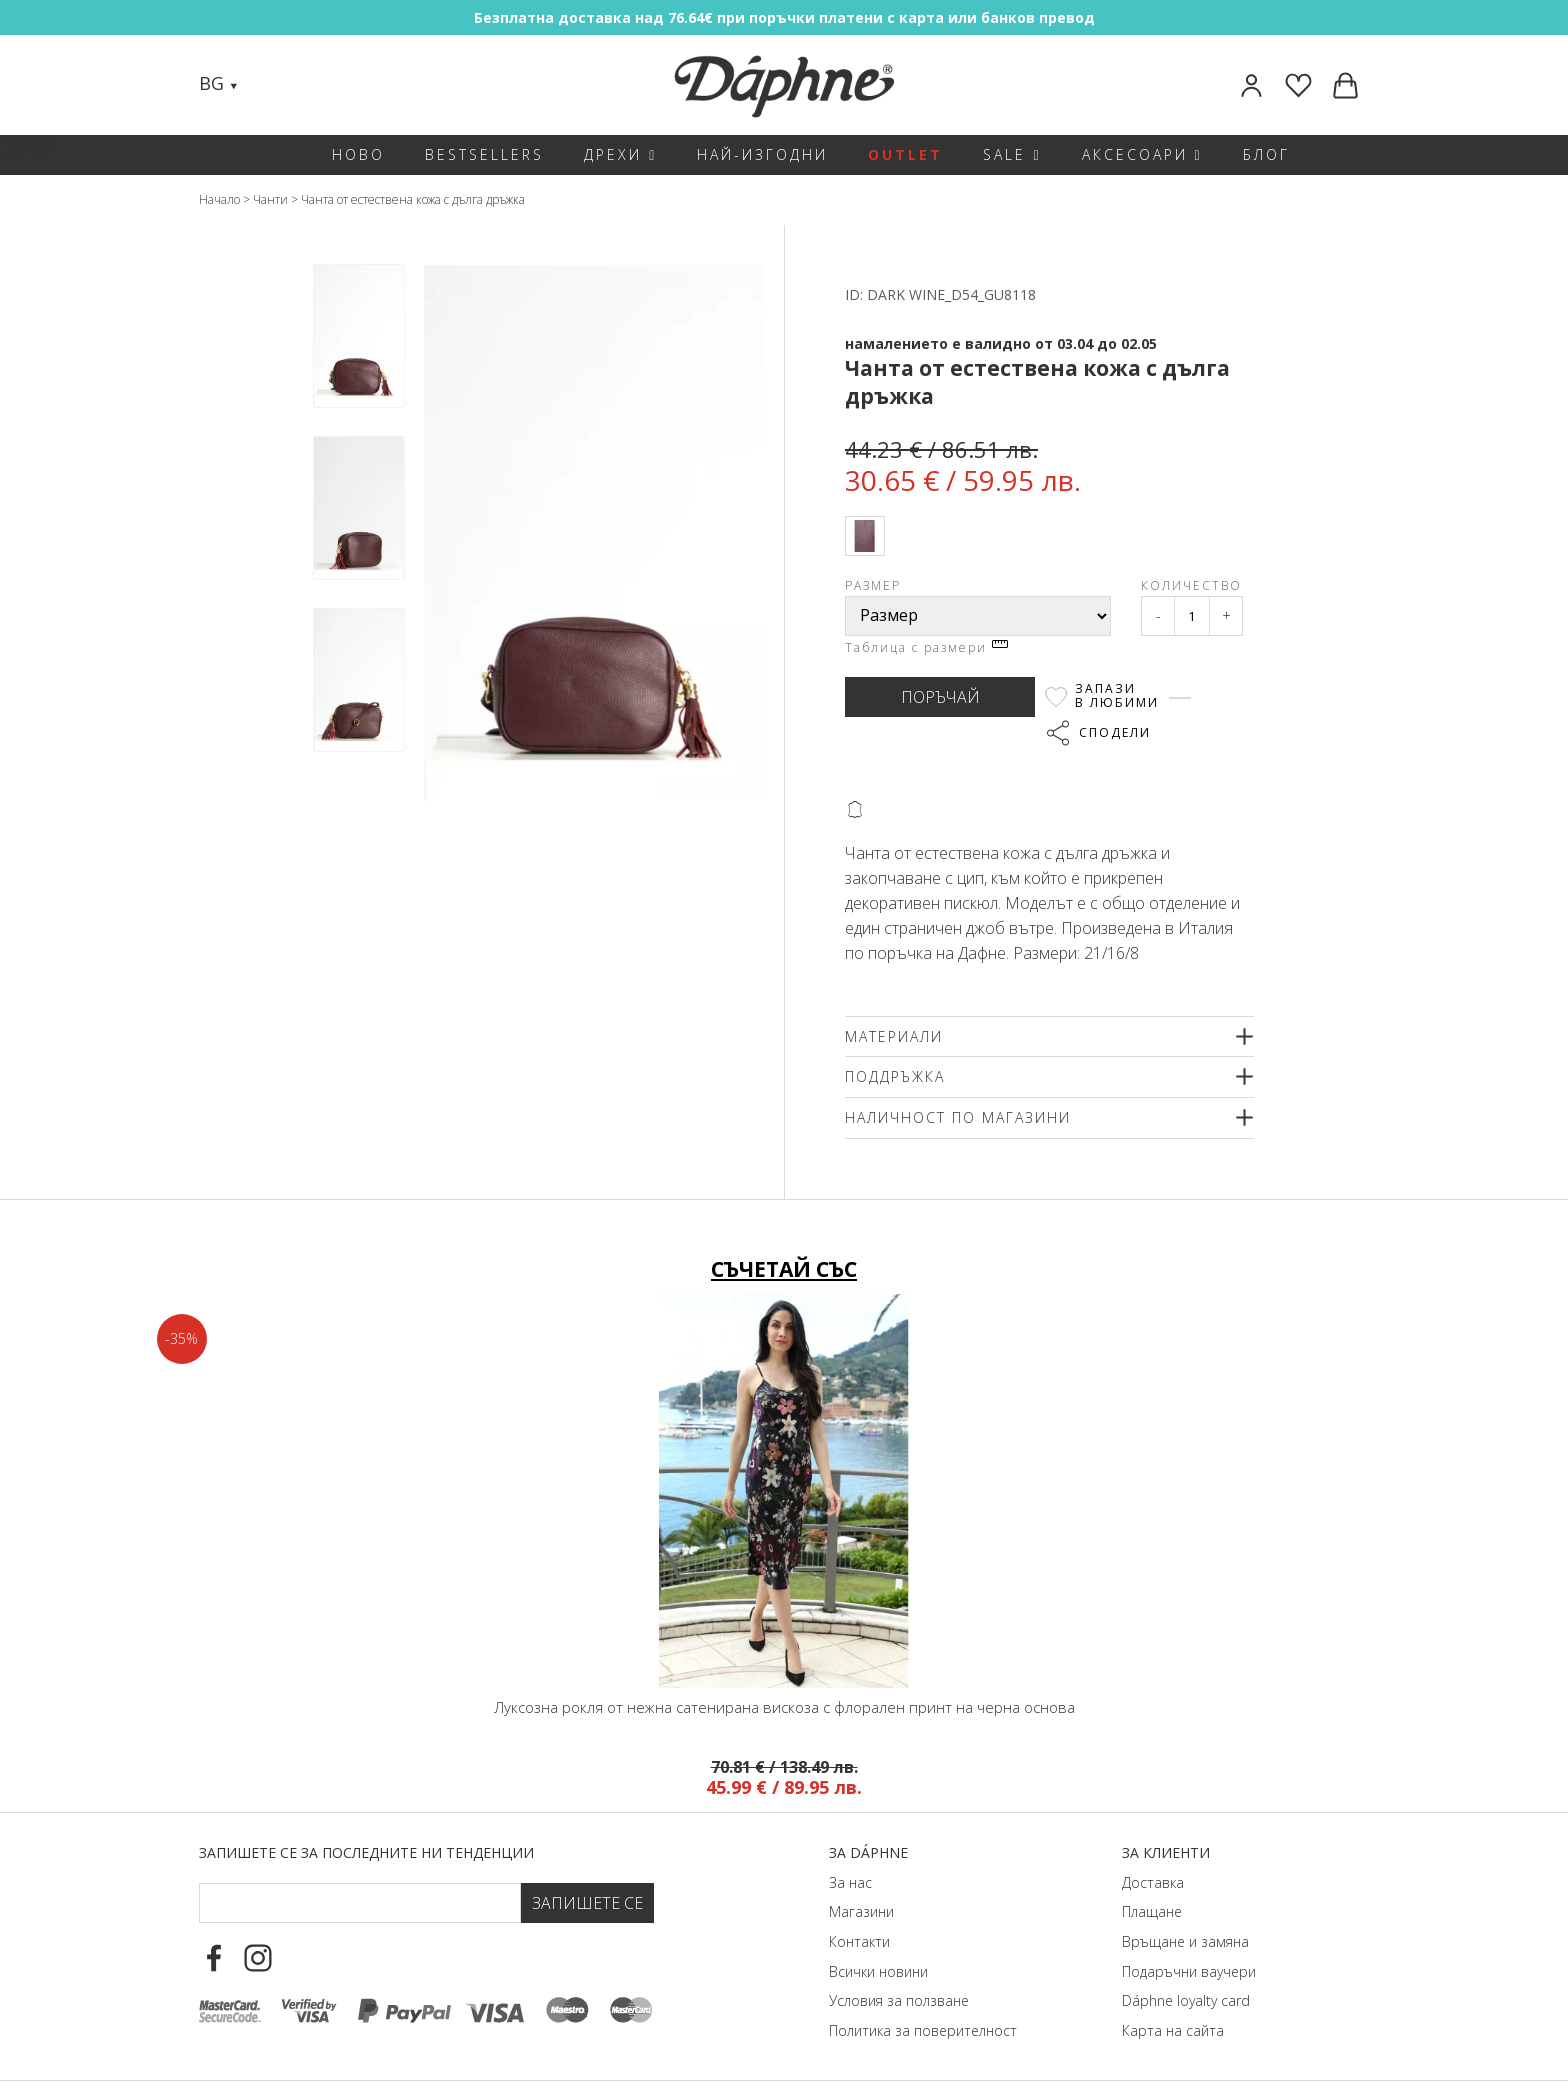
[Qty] (1192, 616)
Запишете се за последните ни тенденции (366, 1852)
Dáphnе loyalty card (1186, 2000)
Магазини (861, 1911)
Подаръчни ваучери (1189, 1971)
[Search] (273, 85)
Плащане (1152, 1911)
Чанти (270, 199)
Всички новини (878, 1971)
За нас (850, 1882)
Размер (873, 585)
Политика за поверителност (923, 2030)
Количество (1191, 585)
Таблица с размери (926, 647)
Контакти (859, 1941)
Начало (219, 199)
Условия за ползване (899, 2000)
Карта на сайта (1173, 2030)
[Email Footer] (360, 1903)
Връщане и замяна (1185, 1941)
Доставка (1153, 1882)
